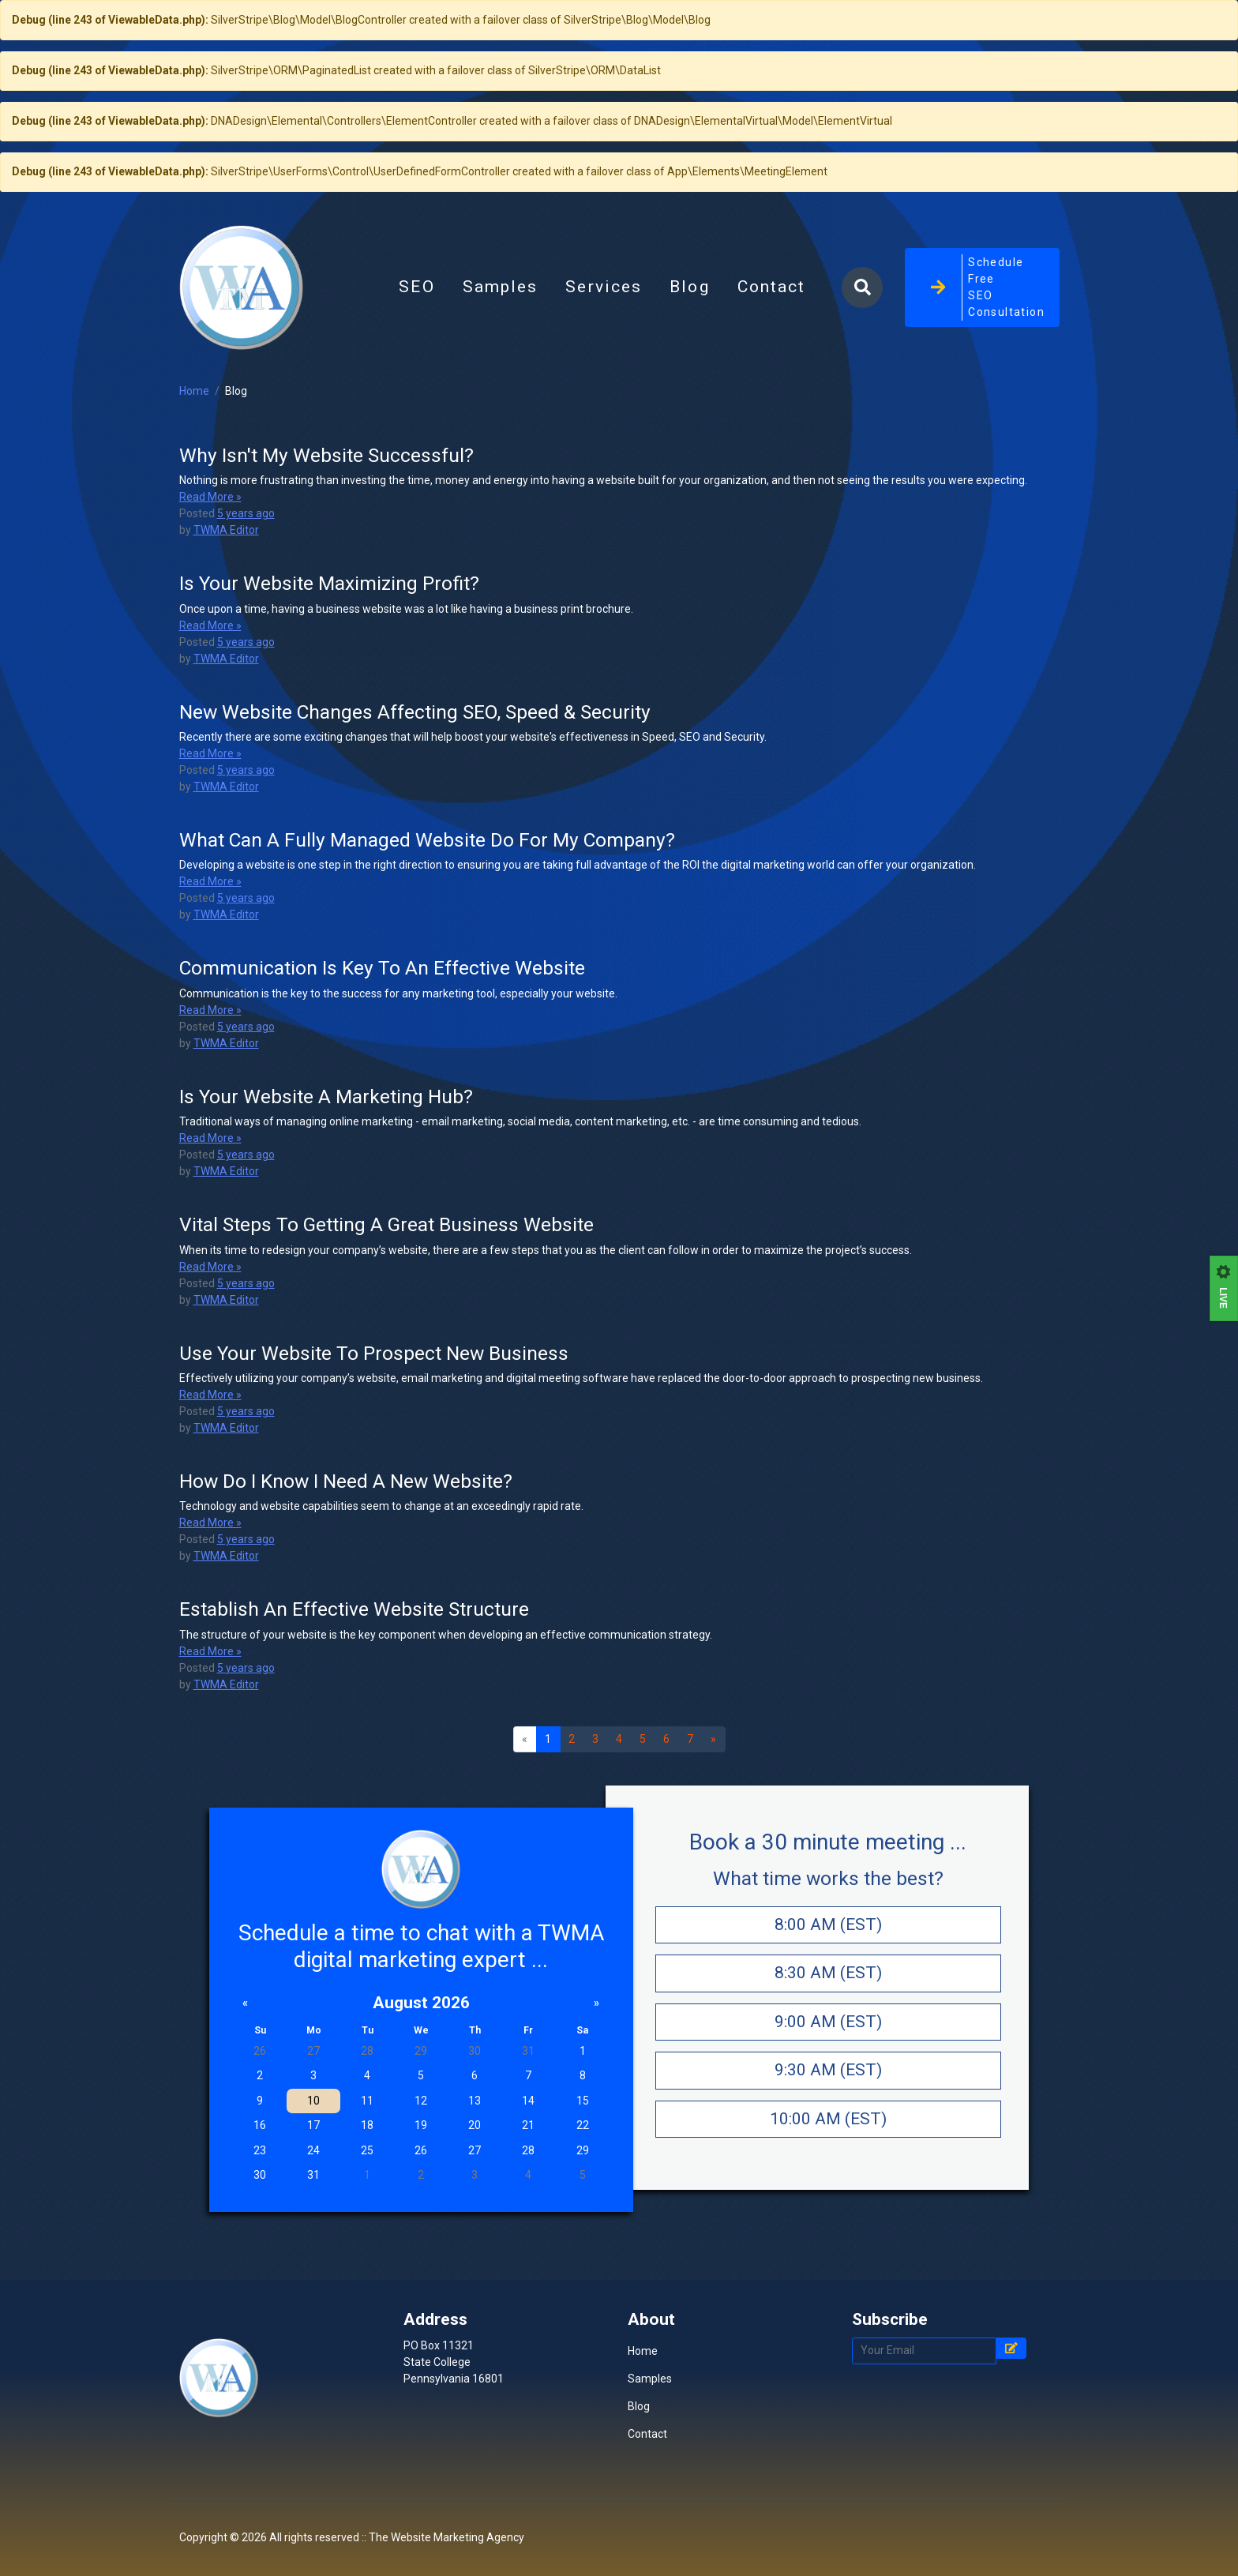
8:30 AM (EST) (828, 2055)
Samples (500, 328)
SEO (416, 328)
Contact (771, 328)
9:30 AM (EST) (828, 2152)
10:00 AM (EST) (828, 2201)
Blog (696, 333)
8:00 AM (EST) (828, 2007)
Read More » (210, 579)
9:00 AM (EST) (828, 2104)
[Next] (714, 1822)
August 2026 (421, 2085)
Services (603, 328)
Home (194, 474)
